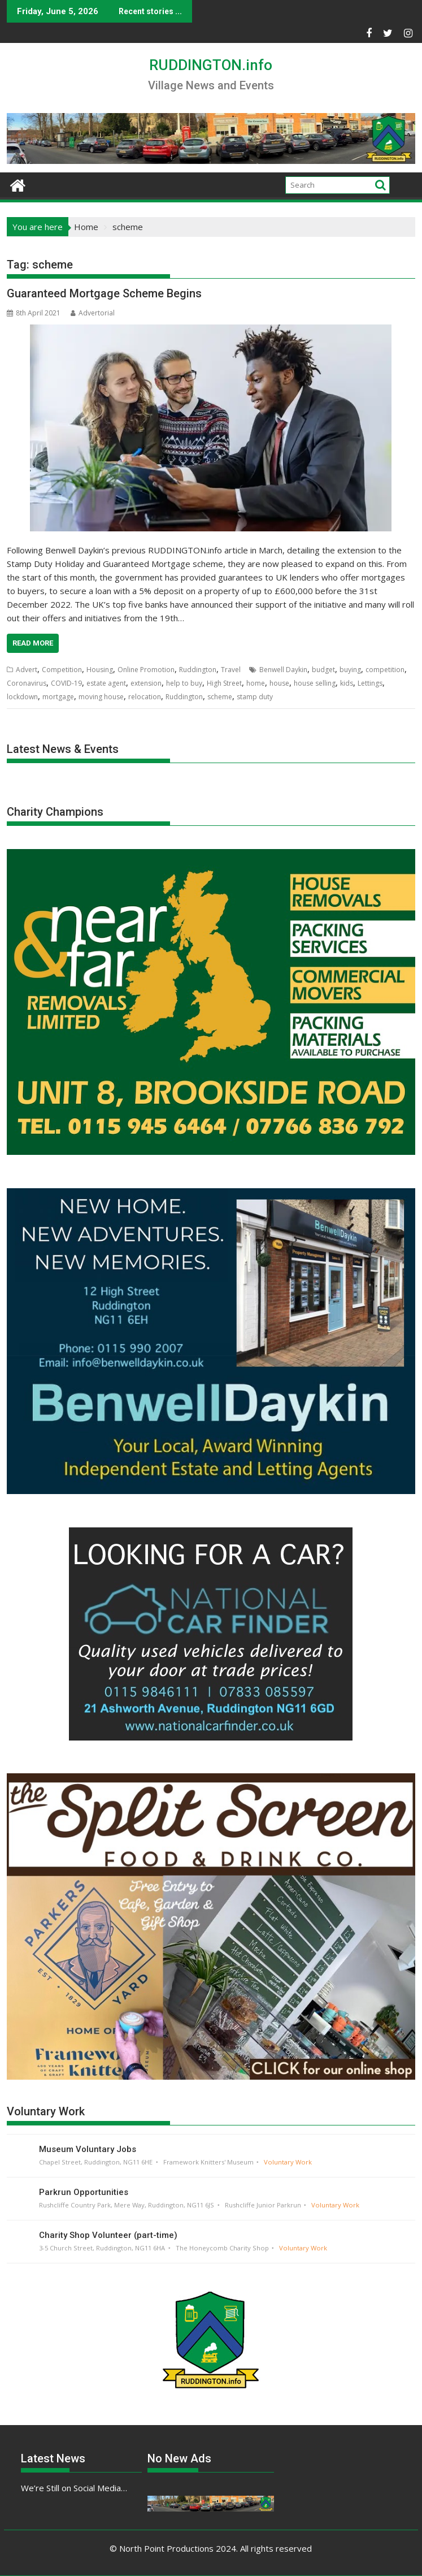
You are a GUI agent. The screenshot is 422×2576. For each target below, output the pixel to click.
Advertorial (93, 313)
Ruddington (197, 669)
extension (146, 683)
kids (346, 683)
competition (385, 669)
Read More (32, 643)
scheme (219, 697)
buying (350, 669)
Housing (99, 669)
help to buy (184, 683)
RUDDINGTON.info (210, 65)
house (279, 683)
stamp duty (255, 697)
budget (323, 669)
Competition (62, 669)
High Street (224, 683)
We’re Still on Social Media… (74, 2487)
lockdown (22, 697)
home (255, 683)
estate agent (106, 683)
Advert (26, 669)
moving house (101, 697)
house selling (315, 683)
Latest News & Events (63, 749)
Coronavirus (26, 683)
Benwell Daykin (283, 669)
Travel (231, 669)
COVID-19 (66, 683)
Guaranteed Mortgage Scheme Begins (104, 293)
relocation (144, 697)
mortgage (58, 697)
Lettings (370, 683)
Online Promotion (146, 669)
